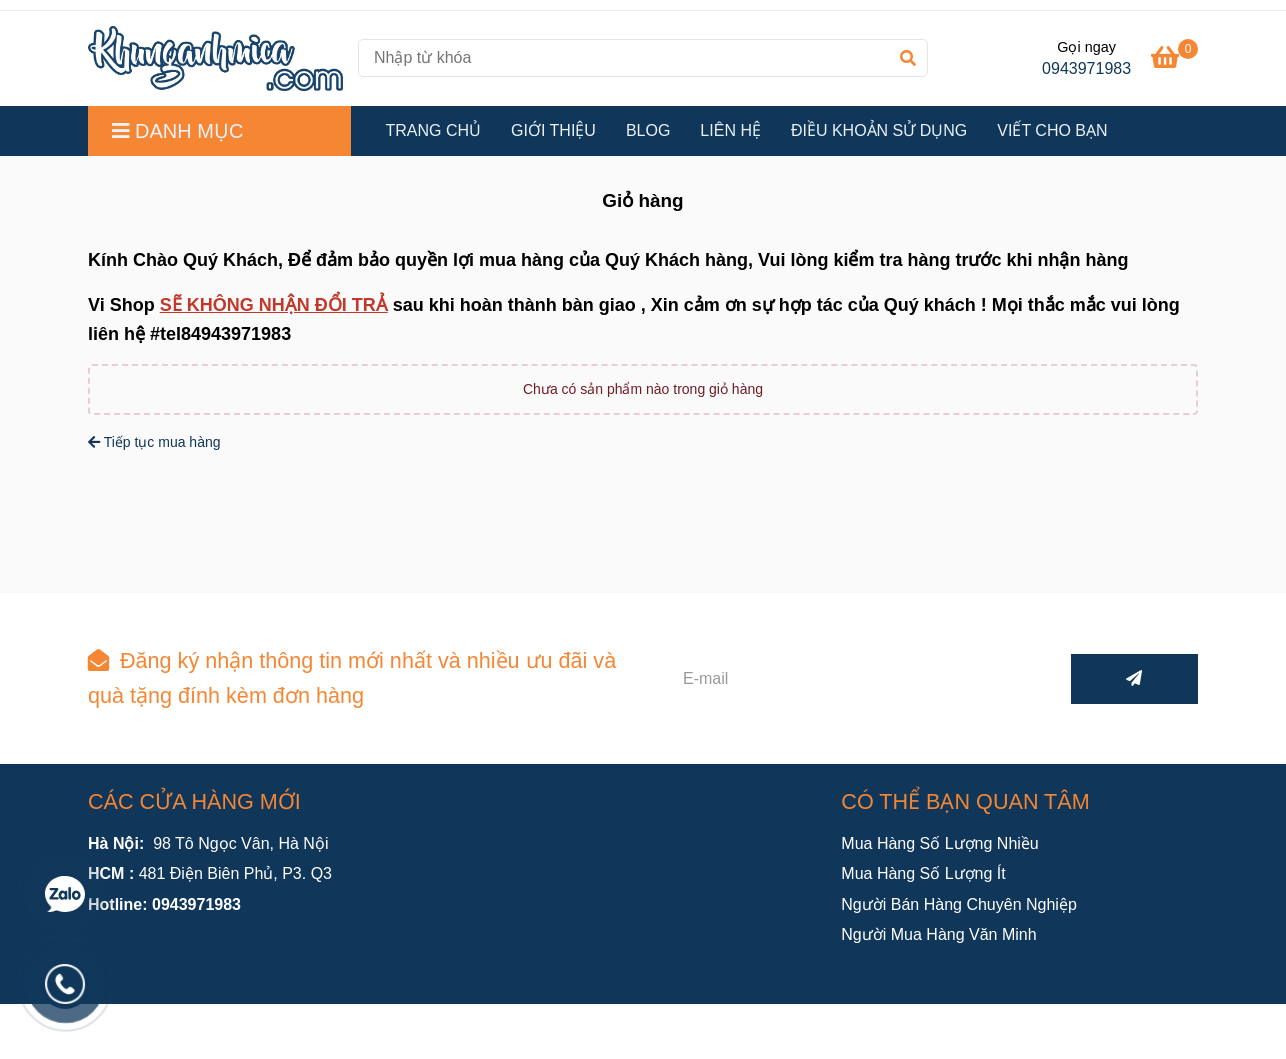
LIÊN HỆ (730, 130)
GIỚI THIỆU (553, 130)
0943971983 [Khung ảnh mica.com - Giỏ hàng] (1086, 68)
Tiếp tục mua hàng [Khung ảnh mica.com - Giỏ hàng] (154, 442)
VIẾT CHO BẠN (1052, 130)
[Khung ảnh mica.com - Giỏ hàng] (215, 58)
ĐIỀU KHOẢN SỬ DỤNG (879, 130)
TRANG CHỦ (434, 130)
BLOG (648, 130)
